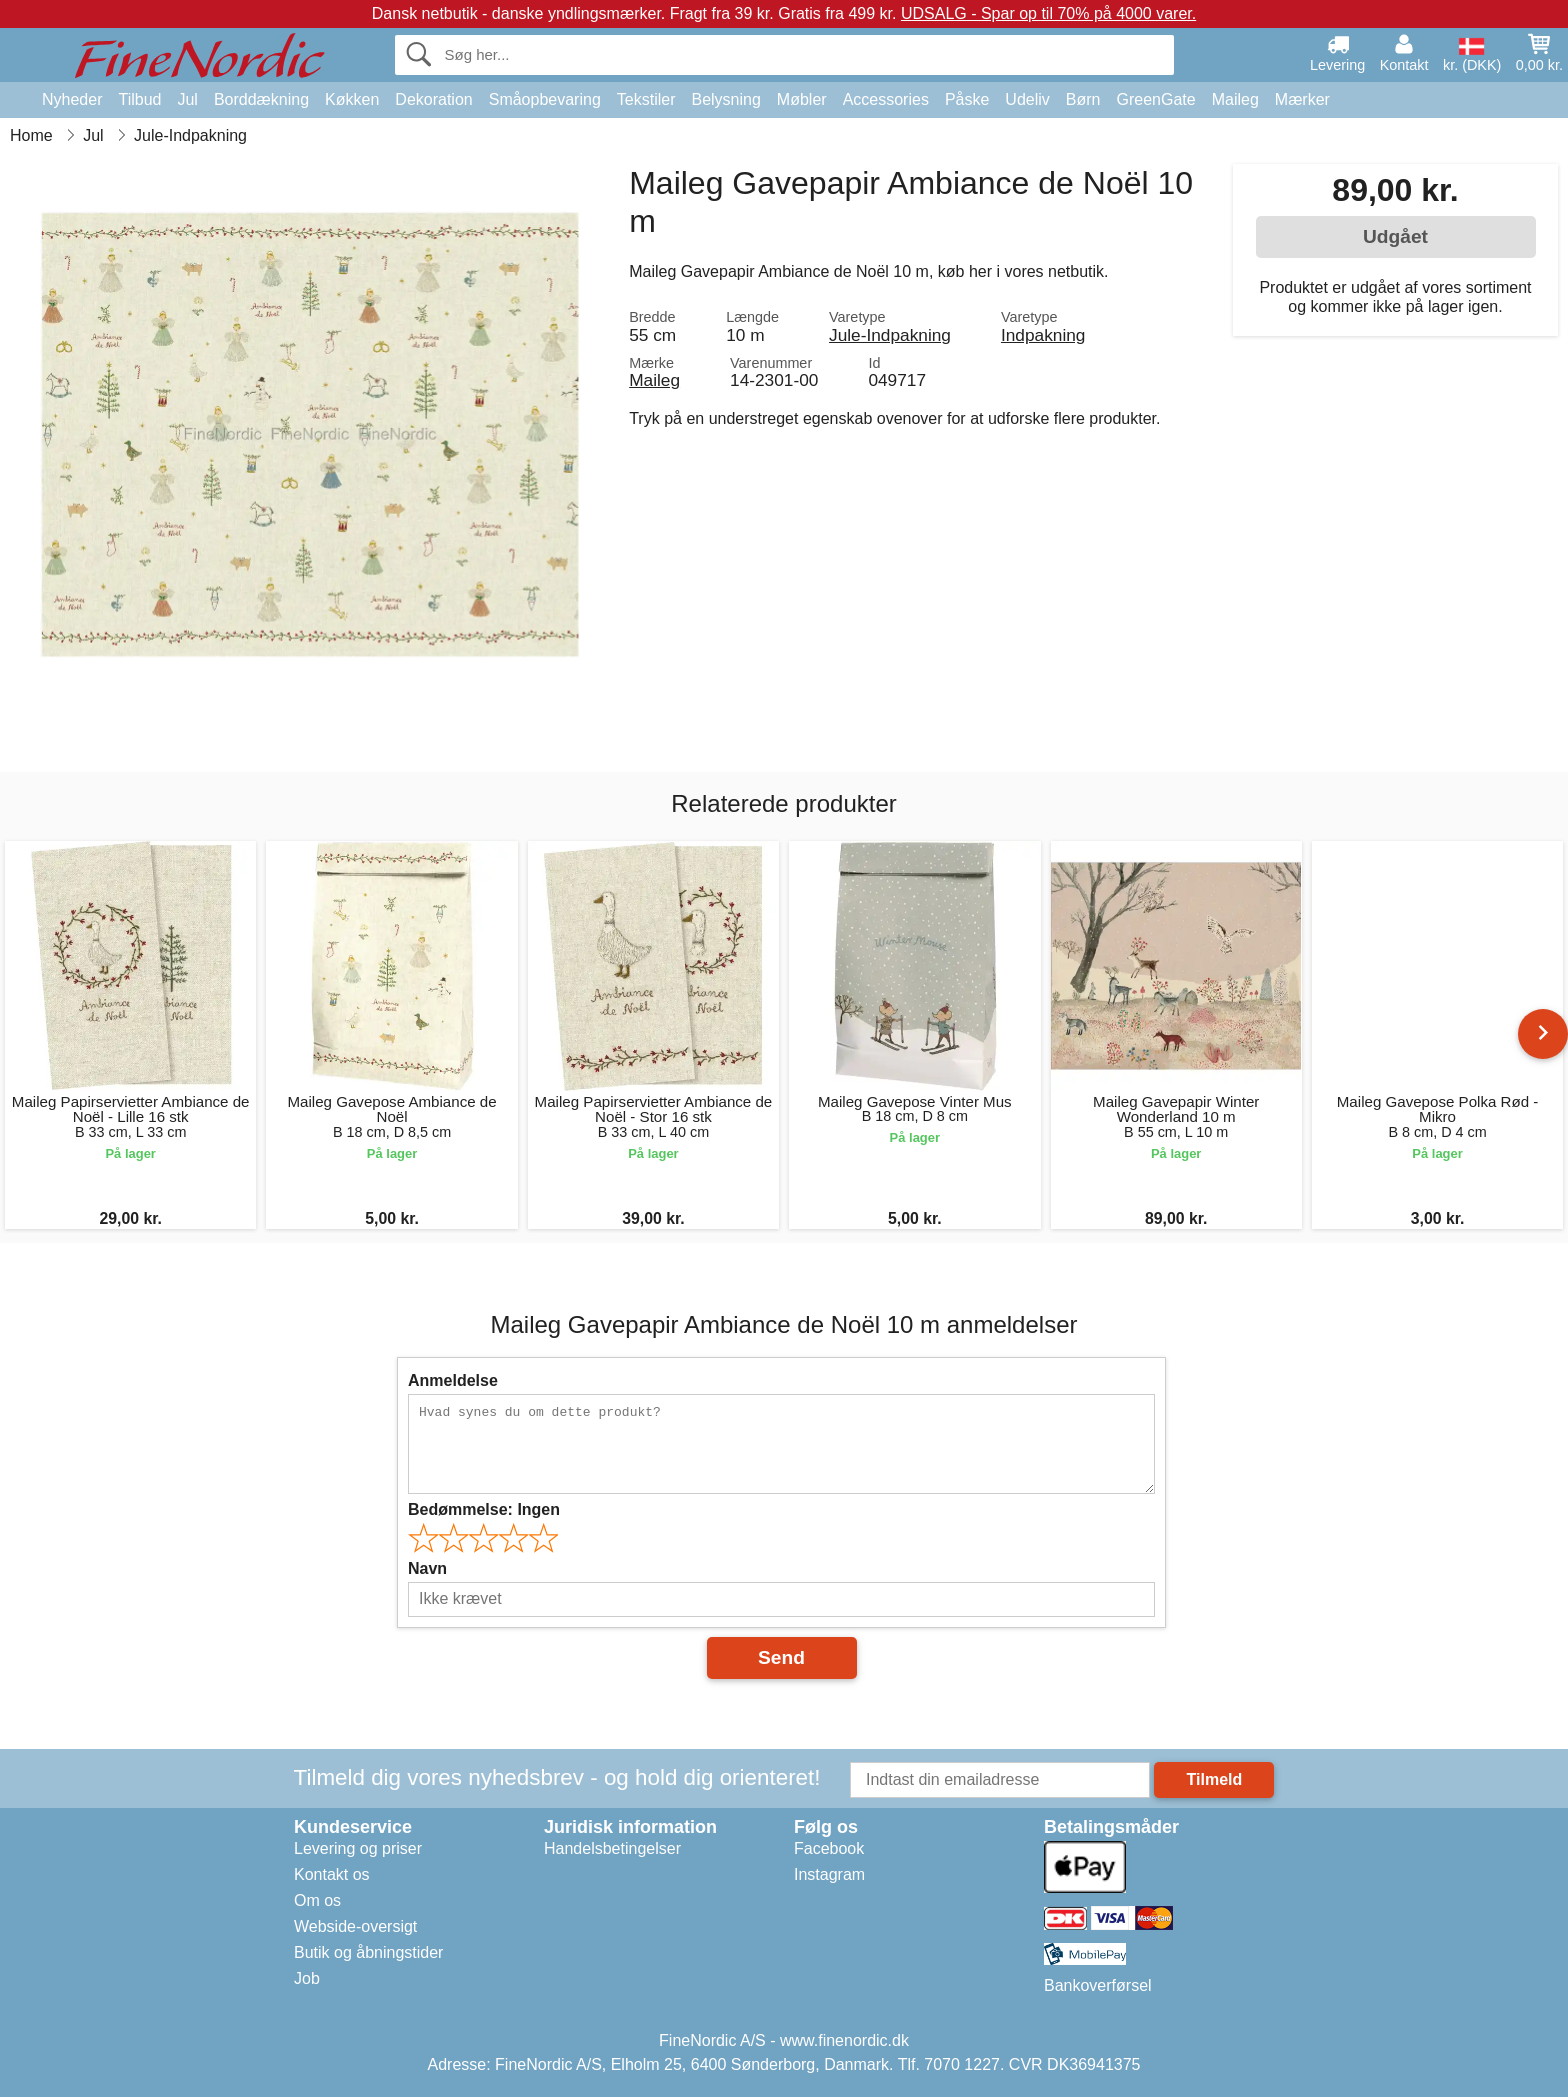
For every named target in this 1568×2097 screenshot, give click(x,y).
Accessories (886, 99)
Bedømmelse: (484, 1509)
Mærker (1302, 99)
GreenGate (1156, 99)
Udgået (1395, 236)
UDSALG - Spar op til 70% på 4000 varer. (1048, 13)
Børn (1083, 99)
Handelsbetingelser (612, 1848)
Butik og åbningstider (368, 1952)
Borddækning (261, 99)
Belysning (725, 99)
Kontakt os (332, 1874)
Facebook (829, 1848)
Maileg (1235, 99)
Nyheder (72, 99)
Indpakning (1043, 335)
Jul (187, 99)
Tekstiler (646, 99)
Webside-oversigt (355, 1926)
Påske (967, 99)
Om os (317, 1900)
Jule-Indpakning (890, 335)
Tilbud (139, 99)
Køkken (352, 99)
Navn (427, 1568)
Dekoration (433, 99)
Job (307, 1978)
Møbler (802, 99)
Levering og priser (358, 1848)
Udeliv (1027, 99)
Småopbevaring (545, 99)
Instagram (829, 1874)
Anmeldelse (453, 1380)
